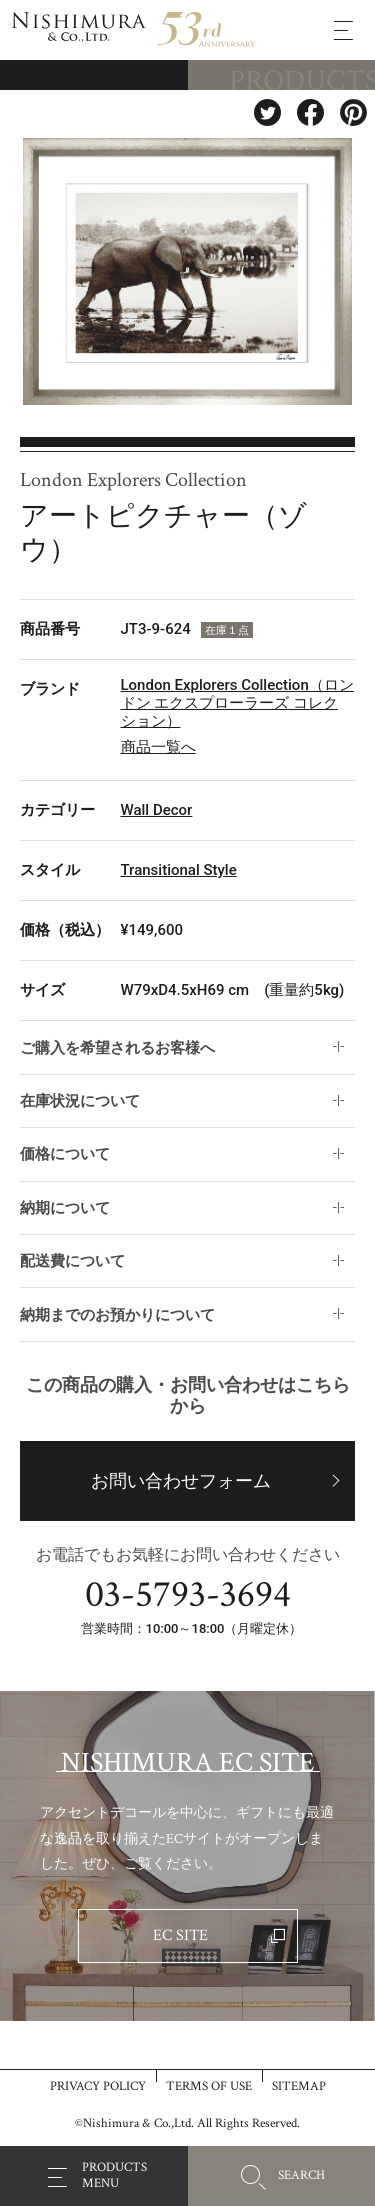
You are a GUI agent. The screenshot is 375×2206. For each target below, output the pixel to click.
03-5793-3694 (188, 1595)
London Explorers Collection (133, 480)
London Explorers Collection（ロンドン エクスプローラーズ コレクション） (237, 703)
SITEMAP (299, 2085)
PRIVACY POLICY (98, 2085)
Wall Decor (157, 810)
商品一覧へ (158, 747)
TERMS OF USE (209, 2085)
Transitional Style (179, 870)
